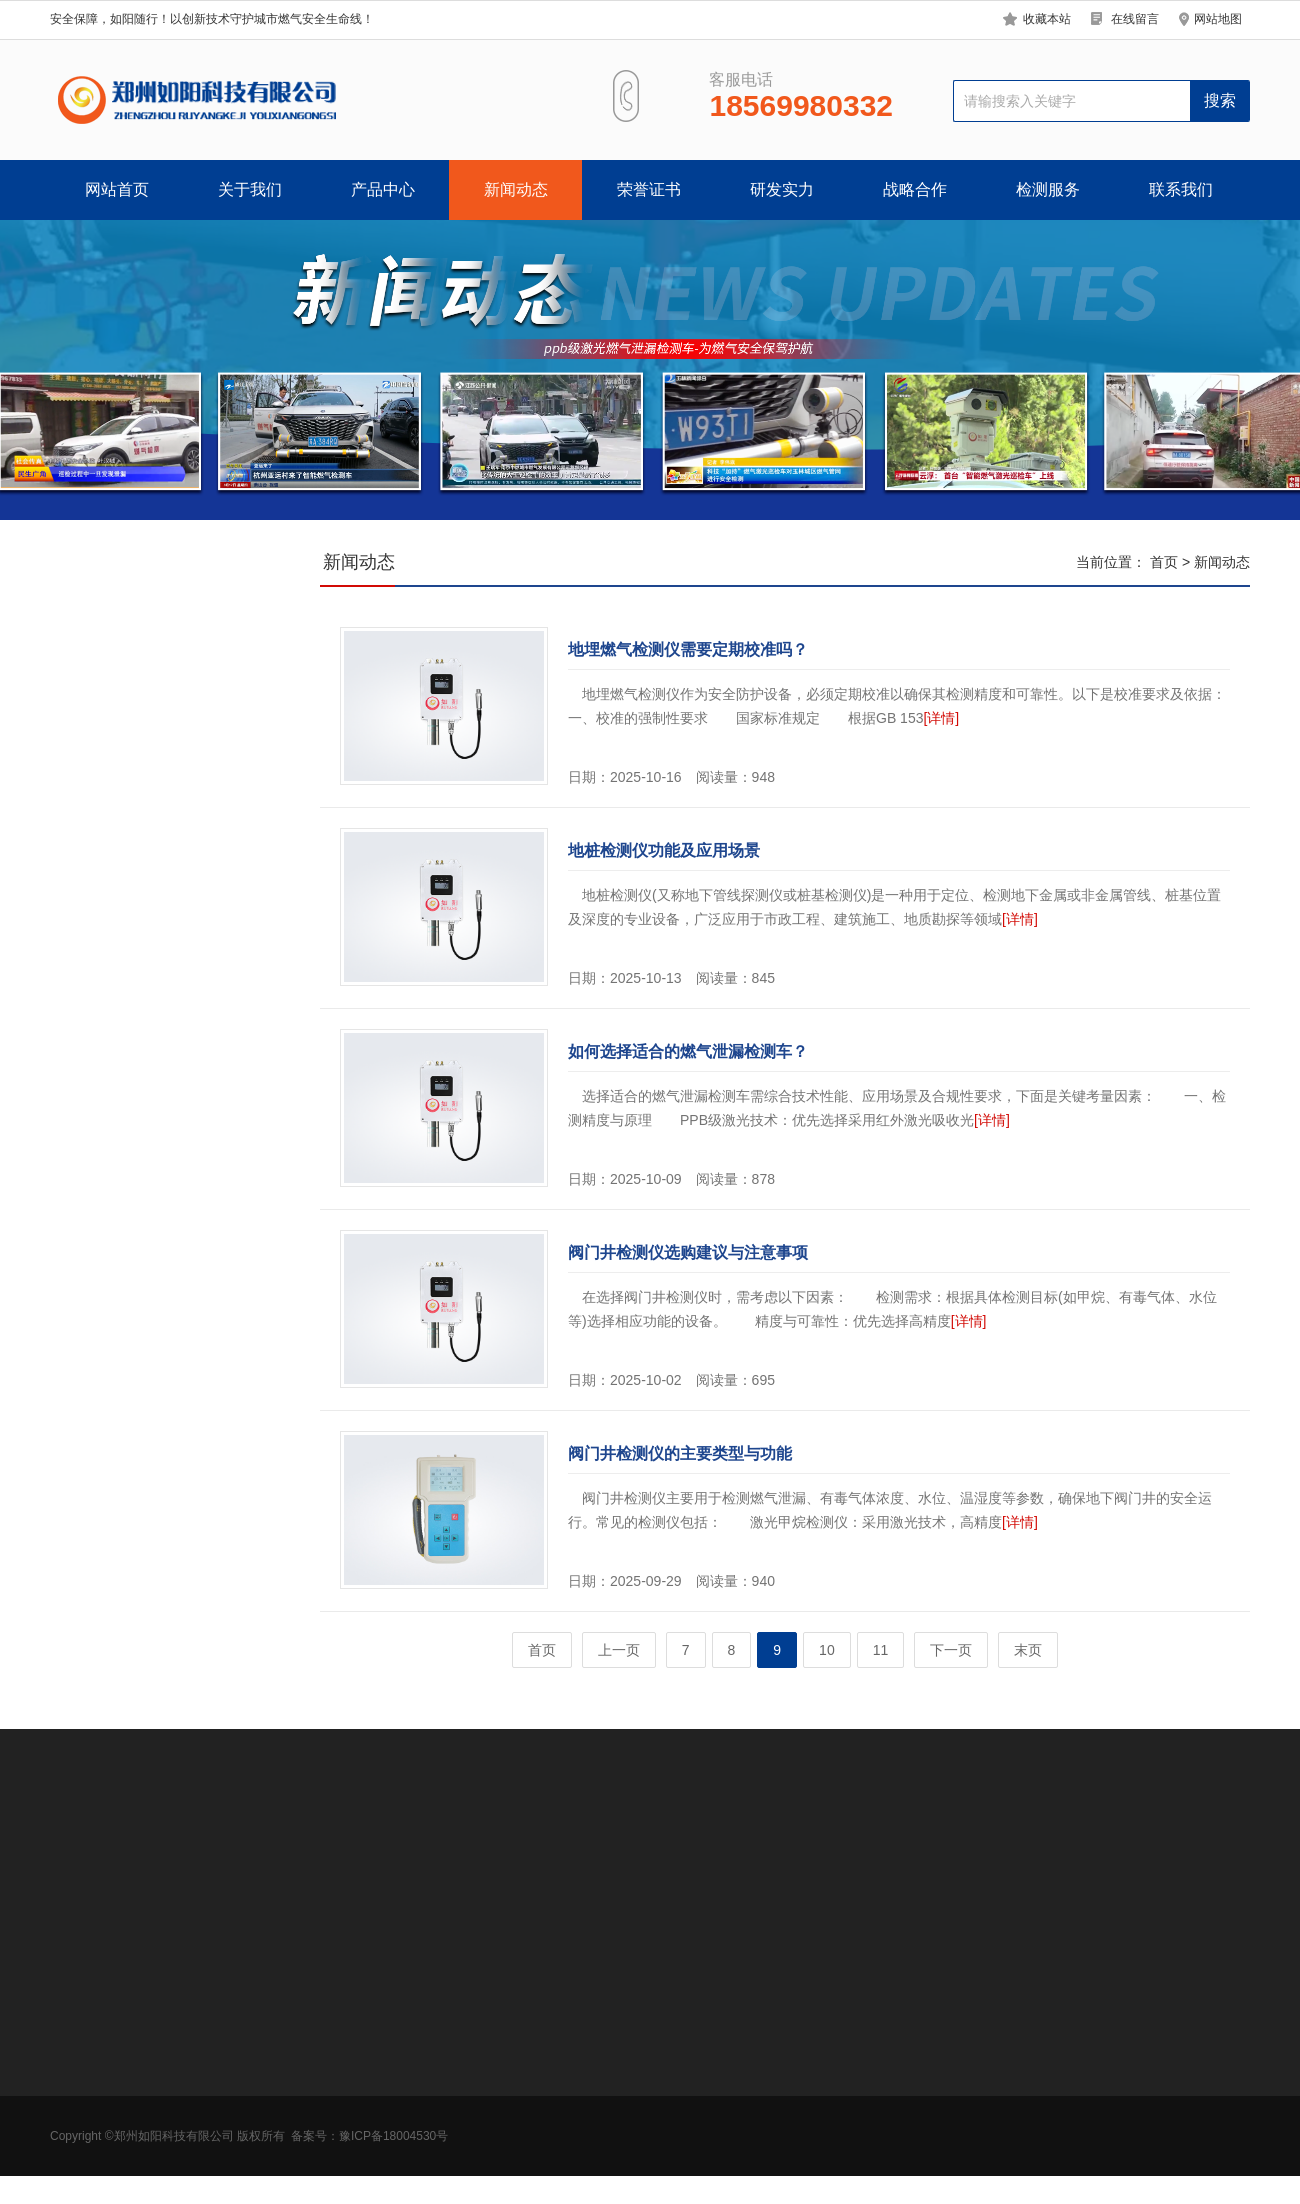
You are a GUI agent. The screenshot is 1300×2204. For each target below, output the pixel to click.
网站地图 (1218, 19)
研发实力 (782, 189)
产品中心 (383, 189)
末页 (1028, 1650)
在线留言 (1135, 19)
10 (827, 1650)
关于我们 (250, 189)
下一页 (951, 1650)
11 (881, 1650)
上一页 (619, 1650)
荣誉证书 (649, 189)
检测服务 (1048, 189)
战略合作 (915, 189)
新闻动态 (516, 189)
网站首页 (117, 189)
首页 (1164, 562)
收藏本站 (1047, 19)
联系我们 (1181, 189)
